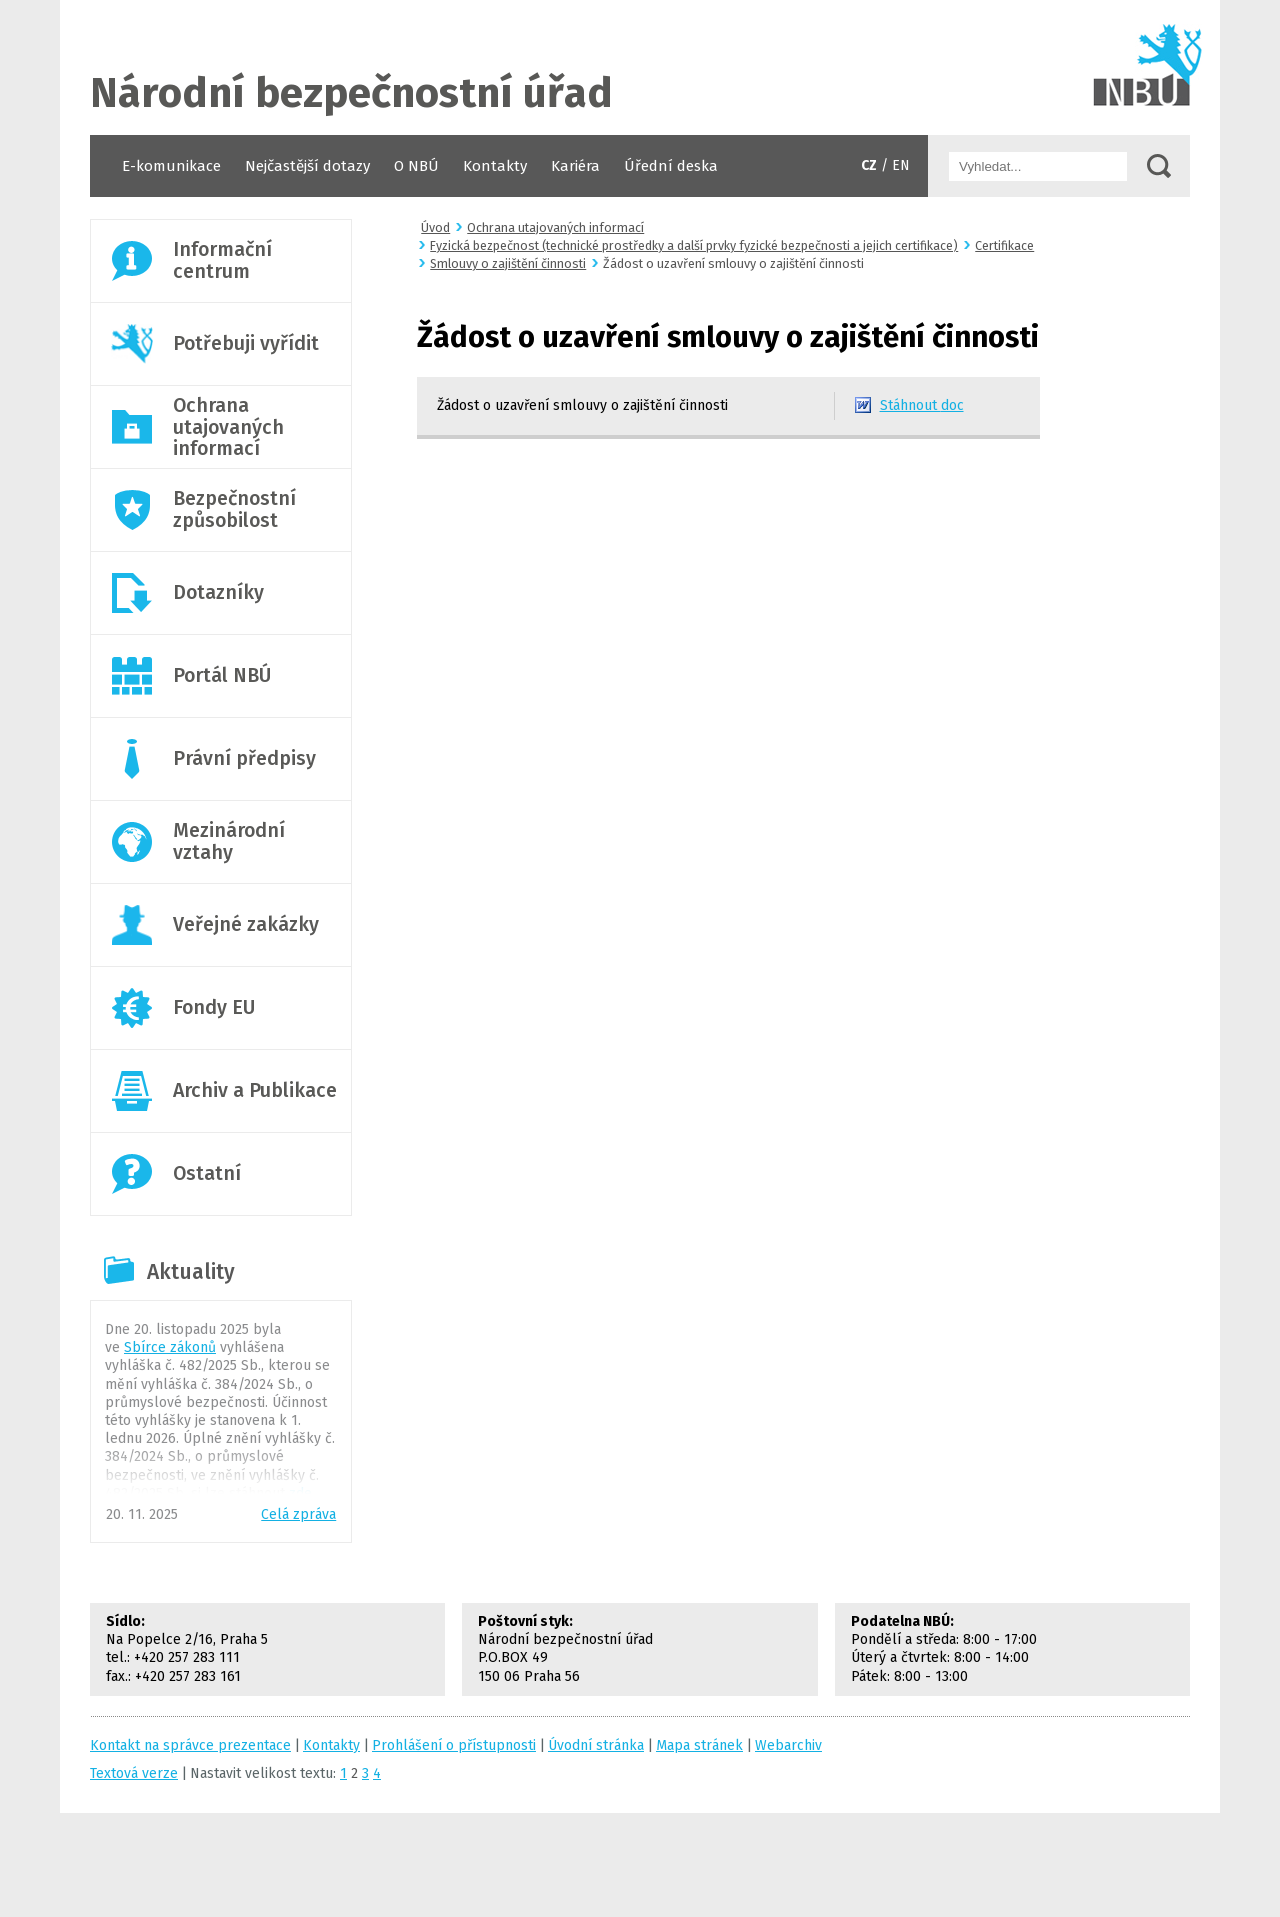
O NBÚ (416, 166)
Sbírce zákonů (170, 1347)
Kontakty (495, 166)
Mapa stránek (699, 1745)
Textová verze (134, 1773)
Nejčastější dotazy (307, 166)
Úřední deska (671, 166)
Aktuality (191, 1272)
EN (901, 165)
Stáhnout (922, 405)
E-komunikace (171, 166)
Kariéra (575, 166)
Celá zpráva (298, 1514)
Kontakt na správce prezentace (190, 1745)
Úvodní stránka (640, 67)
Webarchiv (788, 1745)
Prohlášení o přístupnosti (454, 1745)
